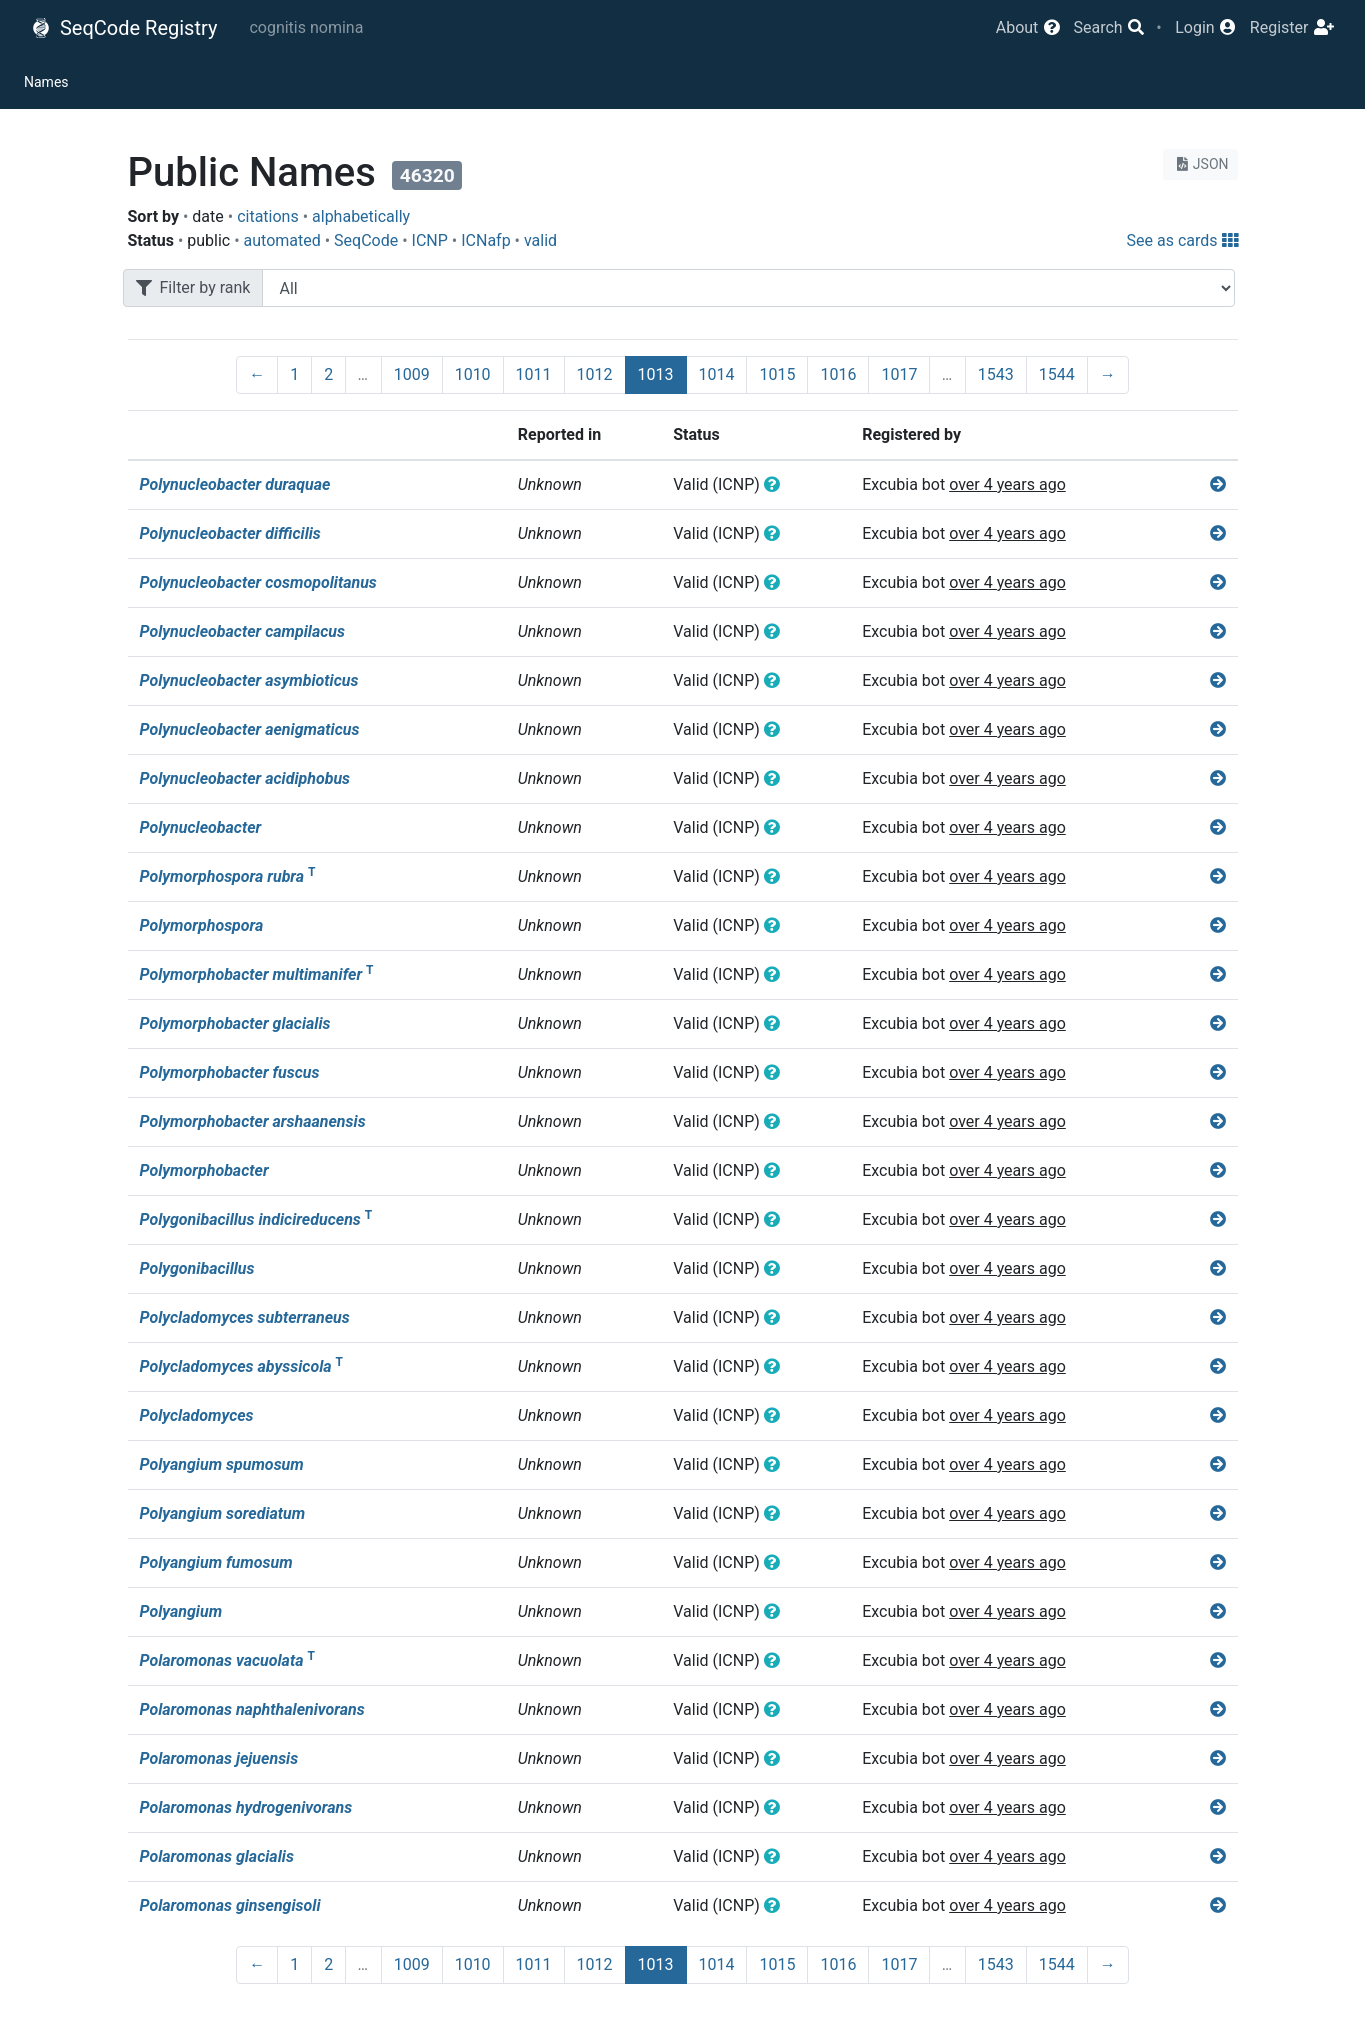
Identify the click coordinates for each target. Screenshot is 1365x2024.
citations (268, 216)
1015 (777, 374)
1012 (595, 374)
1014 (717, 374)
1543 (996, 374)
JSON (1200, 164)
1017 (899, 374)
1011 (534, 374)
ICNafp (485, 240)
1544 (1057, 374)
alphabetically (361, 216)
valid (540, 240)
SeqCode (366, 240)
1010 (473, 374)
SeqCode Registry (124, 28)
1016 (838, 374)
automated (282, 240)
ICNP (430, 240)
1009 (412, 374)
